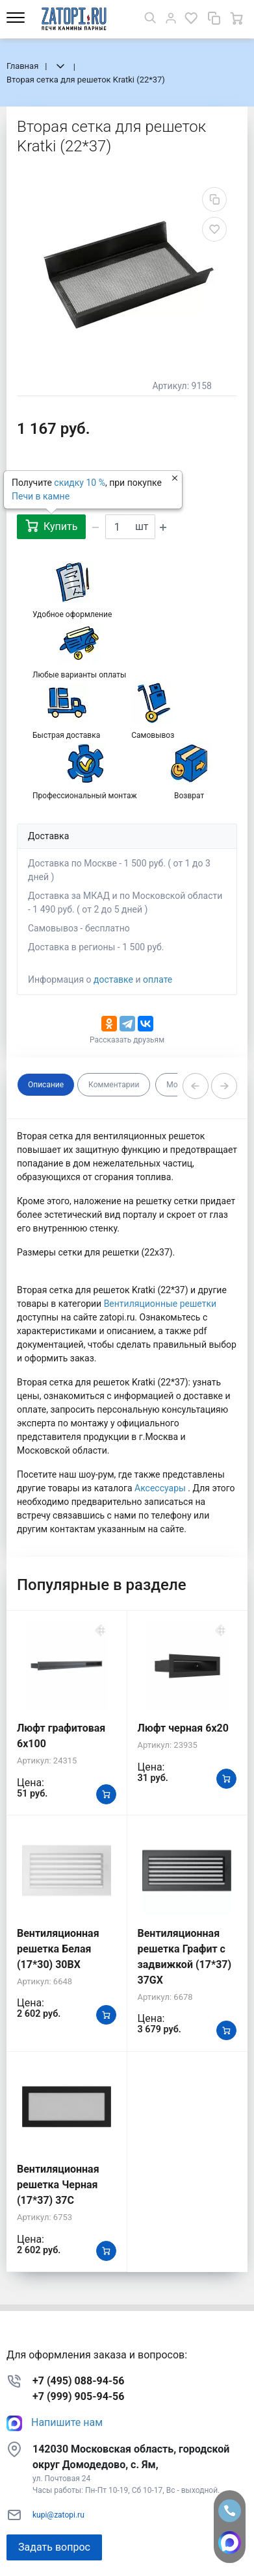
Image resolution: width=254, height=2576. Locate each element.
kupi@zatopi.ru (58, 2514)
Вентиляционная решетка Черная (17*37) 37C (58, 2184)
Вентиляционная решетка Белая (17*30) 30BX (58, 1949)
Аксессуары (161, 1488)
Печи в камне (41, 496)
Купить (51, 526)
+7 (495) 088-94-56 (78, 2381)
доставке (113, 979)
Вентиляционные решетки (160, 1303)
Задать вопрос (54, 2547)
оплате (157, 979)
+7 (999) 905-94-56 (78, 2396)
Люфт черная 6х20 (183, 1728)
